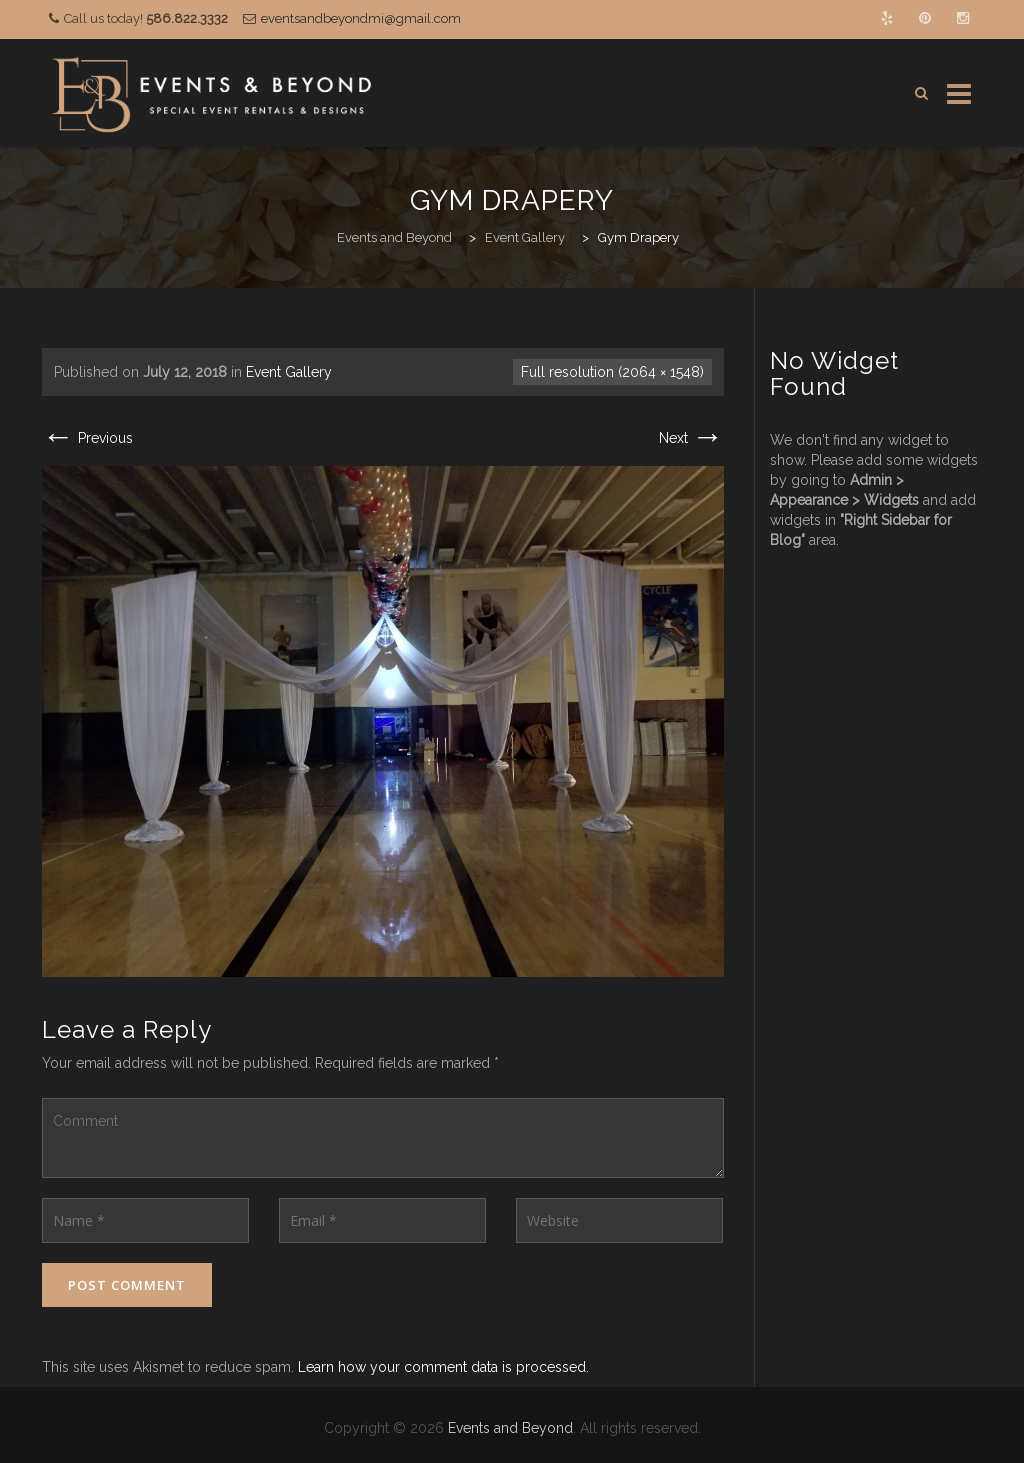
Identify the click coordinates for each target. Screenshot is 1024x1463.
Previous (87, 438)
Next (691, 438)
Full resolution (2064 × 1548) (612, 372)
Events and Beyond (510, 1428)
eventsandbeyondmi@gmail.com (361, 18)
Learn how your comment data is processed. (443, 1367)
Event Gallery (289, 372)
